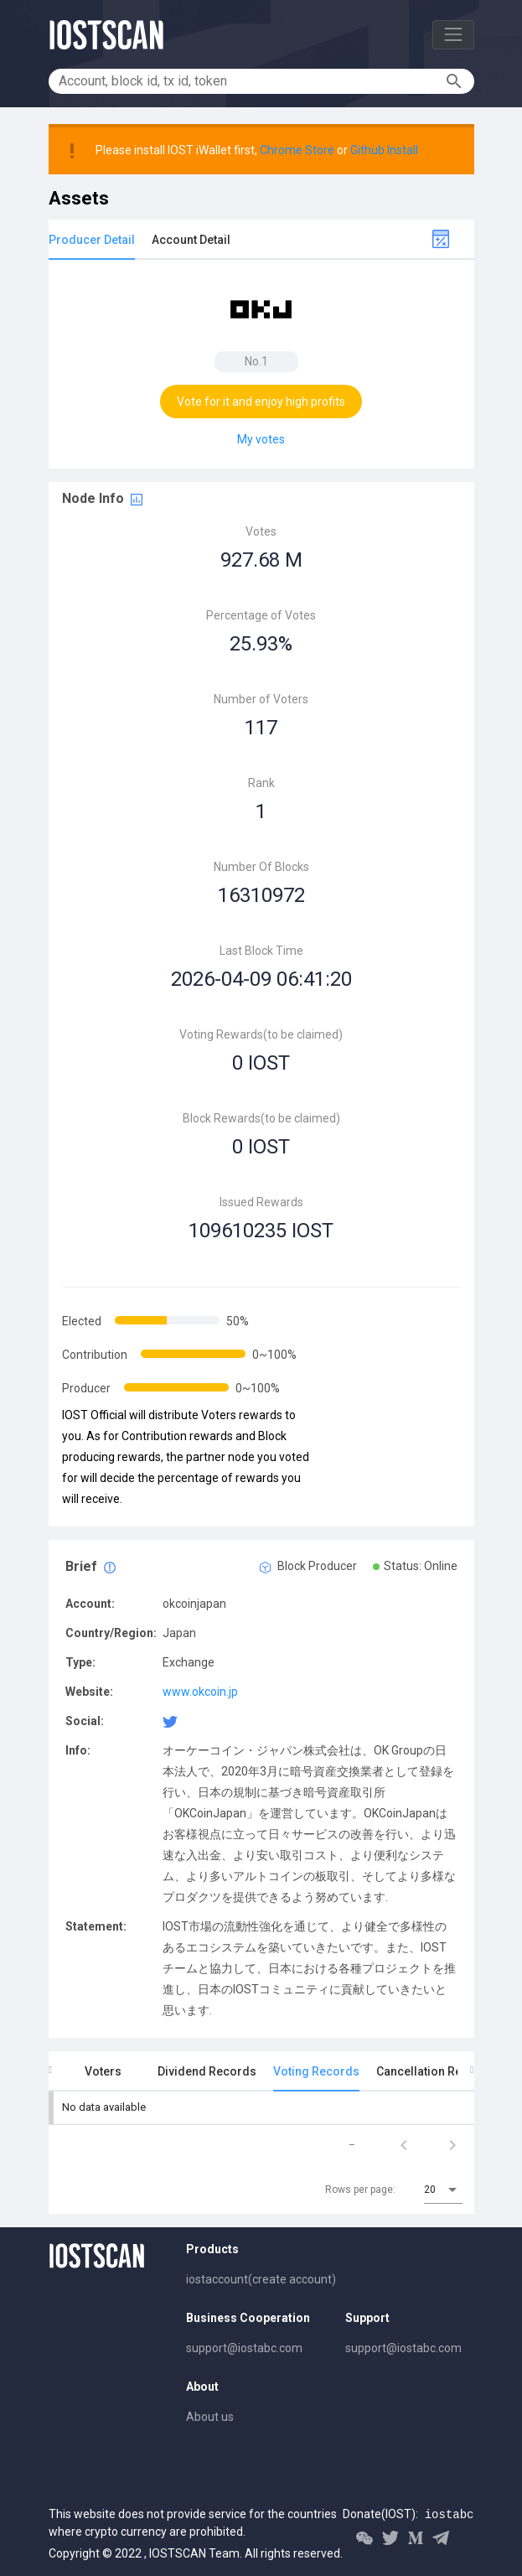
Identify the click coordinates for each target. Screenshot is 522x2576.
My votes (261, 439)
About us (210, 2416)
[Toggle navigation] (452, 34)
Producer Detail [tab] (92, 239)
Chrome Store (297, 150)
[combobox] (443, 2189)
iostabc (449, 2515)
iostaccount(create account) (261, 2279)
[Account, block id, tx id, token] (250, 81)
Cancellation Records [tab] (435, 2071)
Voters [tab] (103, 2071)
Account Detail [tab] (191, 239)
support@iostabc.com (244, 2348)
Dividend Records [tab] (207, 2071)
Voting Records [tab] (316, 2071)
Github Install (384, 150)
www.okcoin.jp (200, 1691)
